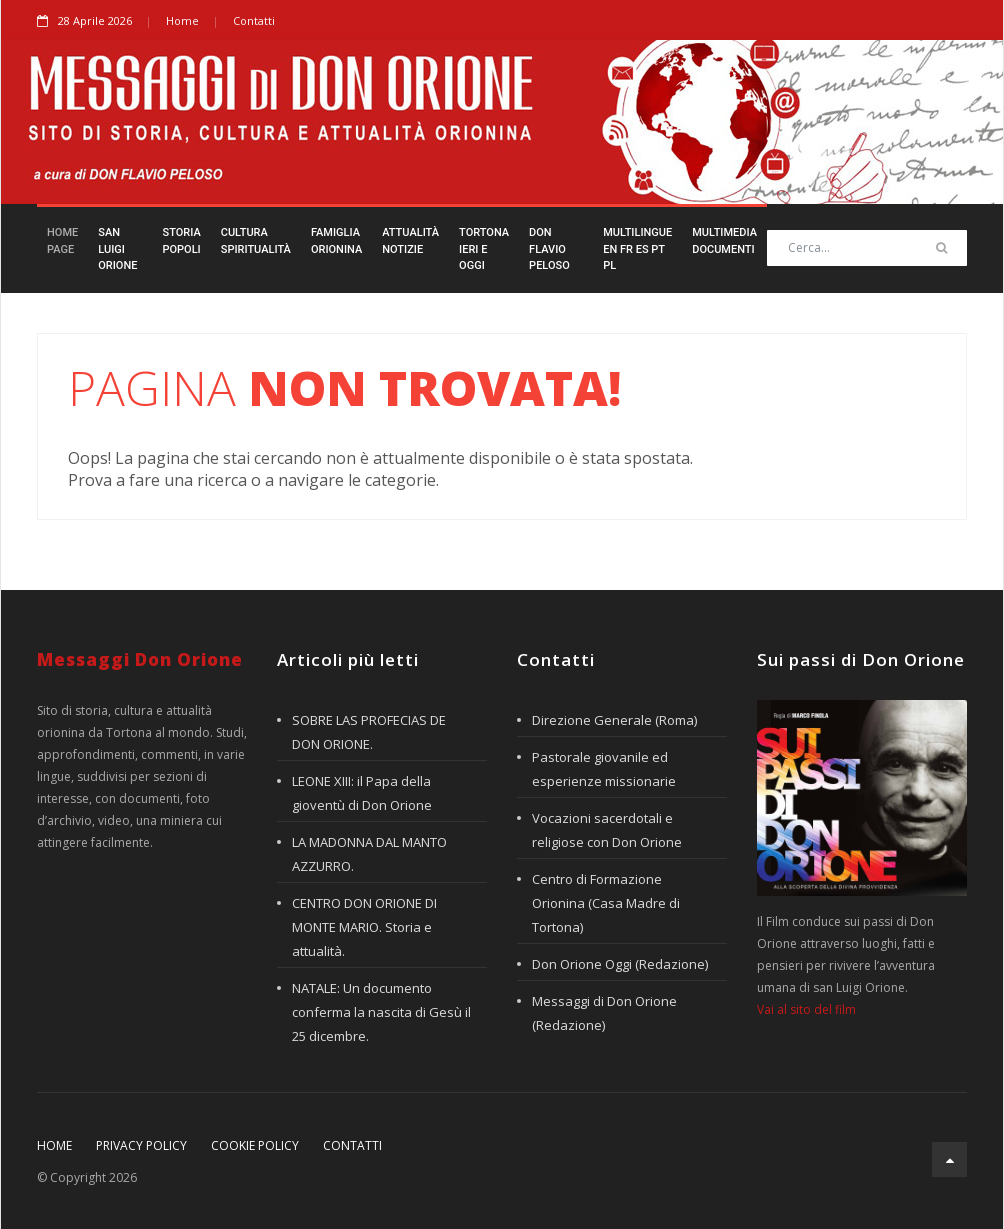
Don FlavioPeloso (549, 249)
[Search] (867, 248)
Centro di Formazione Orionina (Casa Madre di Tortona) (606, 903)
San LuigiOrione (117, 249)
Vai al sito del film (806, 1009)
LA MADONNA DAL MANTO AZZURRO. (369, 854)
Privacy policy (141, 1145)
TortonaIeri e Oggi (484, 249)
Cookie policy (255, 1145)
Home (182, 20)
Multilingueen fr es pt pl (637, 249)
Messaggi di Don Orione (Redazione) (604, 1013)
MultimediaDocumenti (724, 241)
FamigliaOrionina (336, 241)
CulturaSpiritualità (256, 241)
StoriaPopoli (181, 241)
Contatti (254, 20)
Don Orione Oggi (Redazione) (620, 964)
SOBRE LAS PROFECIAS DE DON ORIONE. (369, 732)
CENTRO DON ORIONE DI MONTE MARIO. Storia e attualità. (364, 927)
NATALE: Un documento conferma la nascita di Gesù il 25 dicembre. (381, 1012)
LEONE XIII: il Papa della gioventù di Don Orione (362, 793)
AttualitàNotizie (410, 241)
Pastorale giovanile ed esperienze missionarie (604, 769)
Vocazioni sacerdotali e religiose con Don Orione (607, 830)
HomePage (62, 241)
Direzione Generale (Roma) (614, 720)
